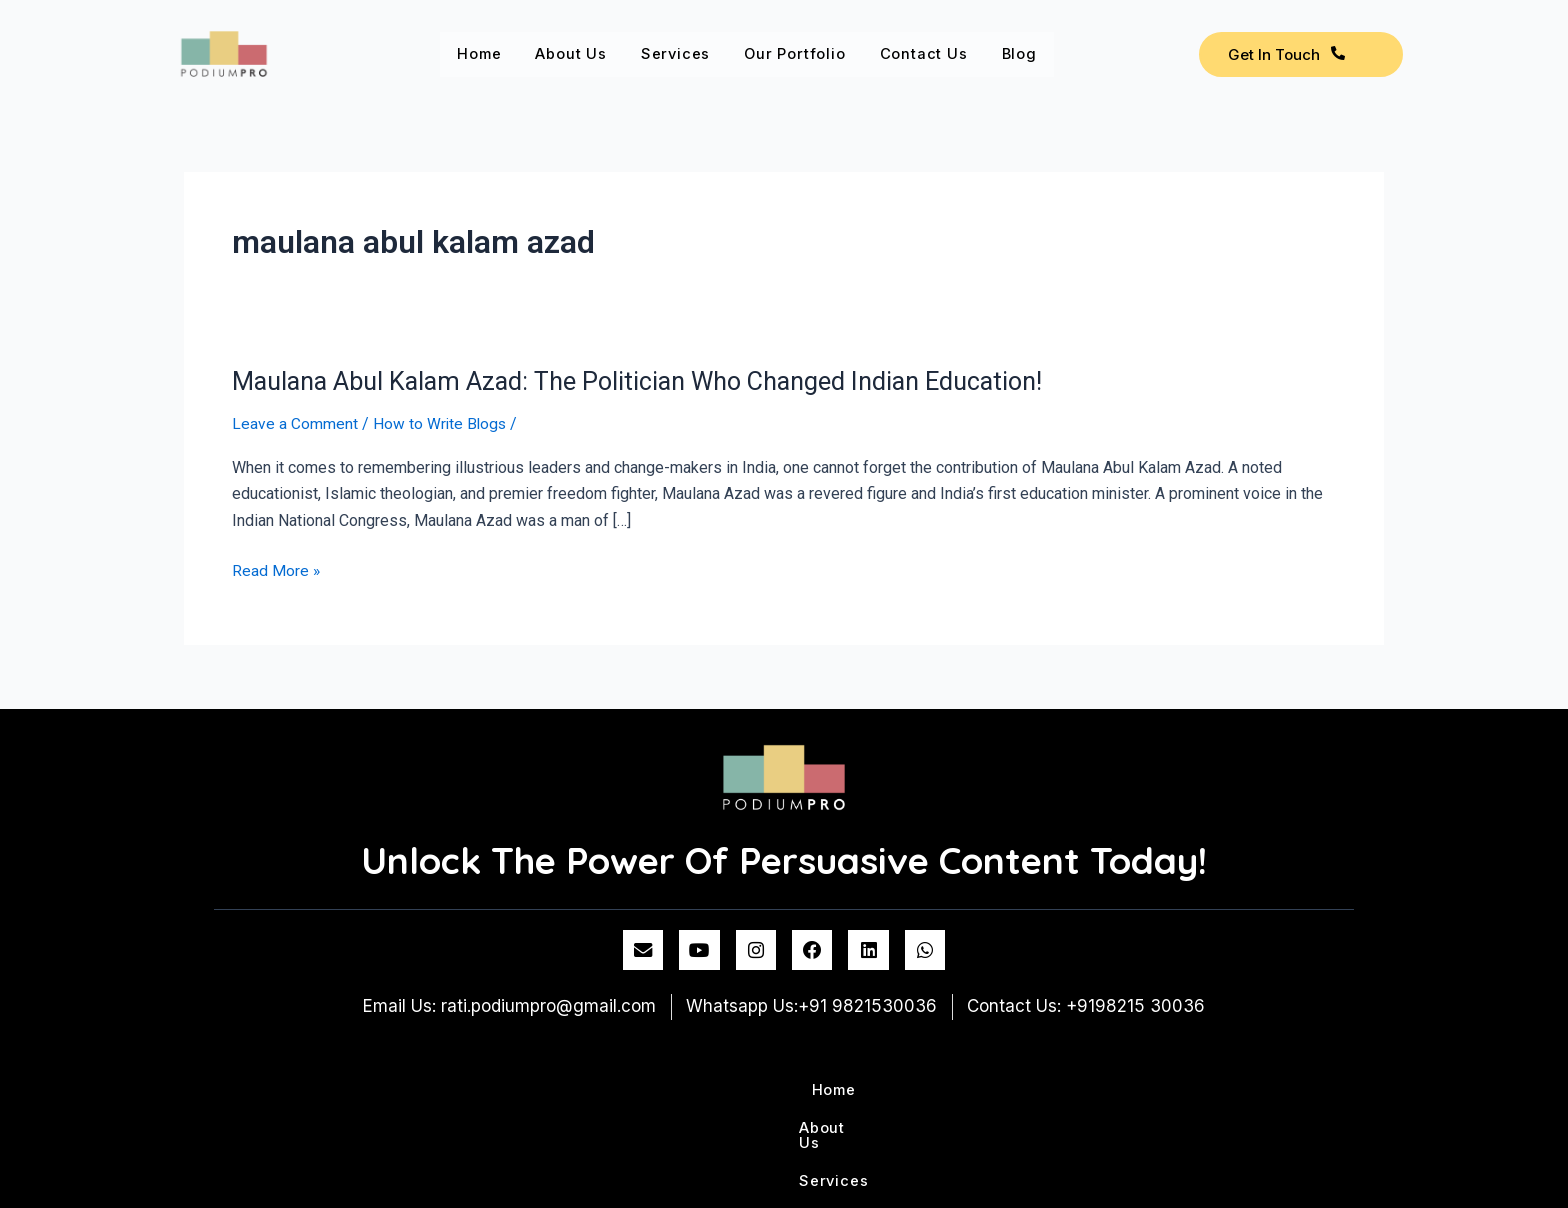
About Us (582, 54)
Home (483, 54)
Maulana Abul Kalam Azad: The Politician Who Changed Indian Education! (652, 381)
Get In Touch (1286, 54)
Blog (1062, 54)
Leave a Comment (295, 423)
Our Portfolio (822, 54)
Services (695, 54)
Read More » (276, 571)
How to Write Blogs (441, 423)
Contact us (960, 54)
